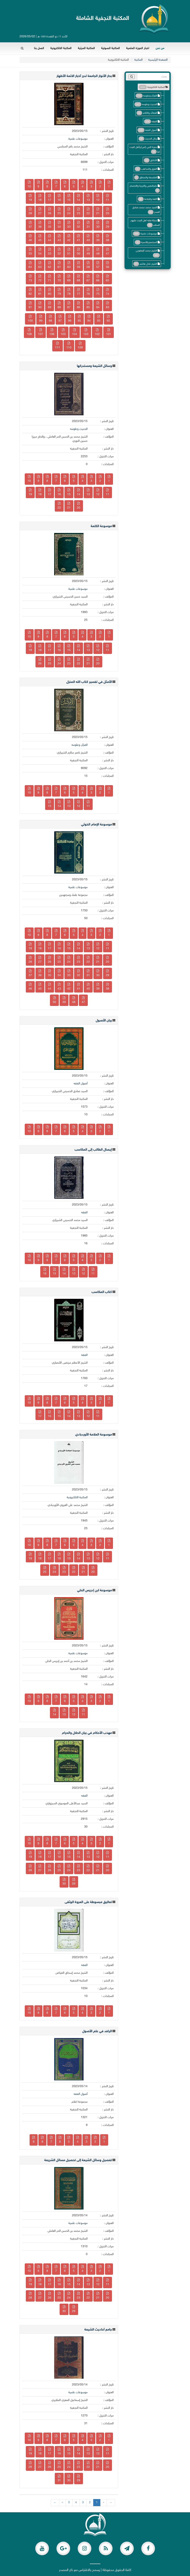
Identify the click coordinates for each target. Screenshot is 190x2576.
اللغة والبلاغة (150, 199)
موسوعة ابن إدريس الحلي (94, 1591)
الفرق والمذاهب (149, 169)
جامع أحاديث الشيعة (98, 2330)
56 (107, 265)
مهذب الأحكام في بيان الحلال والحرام (87, 1733)
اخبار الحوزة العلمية (137, 48)
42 (69, 238)
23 (78, 211)
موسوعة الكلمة (101, 526)
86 (78, 305)
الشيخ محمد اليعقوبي (146, 250)
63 (40, 265)
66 (98, 278)
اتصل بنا (39, 48)
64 (30, 265)
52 (59, 252)
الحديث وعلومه (149, 104)
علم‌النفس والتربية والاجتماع (143, 185)
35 (49, 225)
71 (49, 278)
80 (49, 292)
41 (78, 238)
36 (40, 225)
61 (59, 265)
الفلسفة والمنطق (148, 177)
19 (30, 198)
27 (40, 211)
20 (107, 211)
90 (40, 305)
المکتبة (138, 60)
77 (78, 292)
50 (78, 252)
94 (89, 319)
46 (30, 238)
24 (69, 211)
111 (57, 345)
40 (88, 238)
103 (85, 332)
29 (107, 225)
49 (88, 252)
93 (98, 319)
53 (49, 252)
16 (59, 198)
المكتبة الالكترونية (61, 48)
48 (98, 252)
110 (68, 345)
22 (88, 211)
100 (30, 319)
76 (88, 292)
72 (40, 278)
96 (69, 319)
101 (108, 332)
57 (98, 265)
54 (40, 252)
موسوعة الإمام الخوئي (96, 825)
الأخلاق (153, 160)
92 (108, 319)
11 (107, 198)
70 (59, 278)
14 (78, 198)
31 (88, 225)
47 (107, 252)
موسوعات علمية (148, 233)
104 (74, 332)
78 (69, 292)
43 (59, 238)
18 (40, 198)
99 (40, 319)
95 (79, 319)
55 (30, 252)
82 (30, 292)
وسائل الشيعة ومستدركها (94, 366)
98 (50, 319)
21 (98, 211)
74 (107, 292)
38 (107, 238)
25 (59, 211)
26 (49, 211)
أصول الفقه (150, 130)
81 (40, 292)
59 (78, 265)
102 (97, 332)
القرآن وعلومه (150, 95)
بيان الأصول (104, 1021)
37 (30, 225)
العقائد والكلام (150, 113)
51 (69, 252)
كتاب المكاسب (102, 1292)
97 (60, 319)
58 (88, 265)
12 (98, 198)
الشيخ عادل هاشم (148, 263)
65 (107, 278)
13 (88, 198)
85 (88, 305)
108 (29, 332)
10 (29, 184)
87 (69, 305)
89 (49, 305)
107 (40, 332)
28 (30, 211)
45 (40, 238)
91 (30, 305)
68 (78, 278)
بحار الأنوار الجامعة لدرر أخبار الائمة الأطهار (84, 76)
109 (80, 345)
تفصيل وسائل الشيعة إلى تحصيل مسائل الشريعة (78, 2160)
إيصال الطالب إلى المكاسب (93, 1150)
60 (69, 265)
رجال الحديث (151, 138)
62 (49, 265)
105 (63, 332)
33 (69, 225)
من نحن (160, 48)
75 (98, 292)
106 (51, 332)
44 (49, 238)
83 (107, 305)
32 (78, 225)
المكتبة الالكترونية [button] (156, 87)
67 (88, 278)
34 (59, 225)
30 (98, 225)
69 (69, 278)
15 (69, 198)
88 (59, 305)
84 (98, 305)
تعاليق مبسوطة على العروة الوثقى (88, 1902)
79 (59, 292)
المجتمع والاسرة (149, 242)
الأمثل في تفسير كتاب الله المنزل (89, 682)
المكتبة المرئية (86, 48)
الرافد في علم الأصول (97, 2031)
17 (49, 198)
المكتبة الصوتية (110, 48)
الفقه (154, 121)
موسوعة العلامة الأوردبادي (93, 1435)
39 (98, 238)
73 (30, 278)
